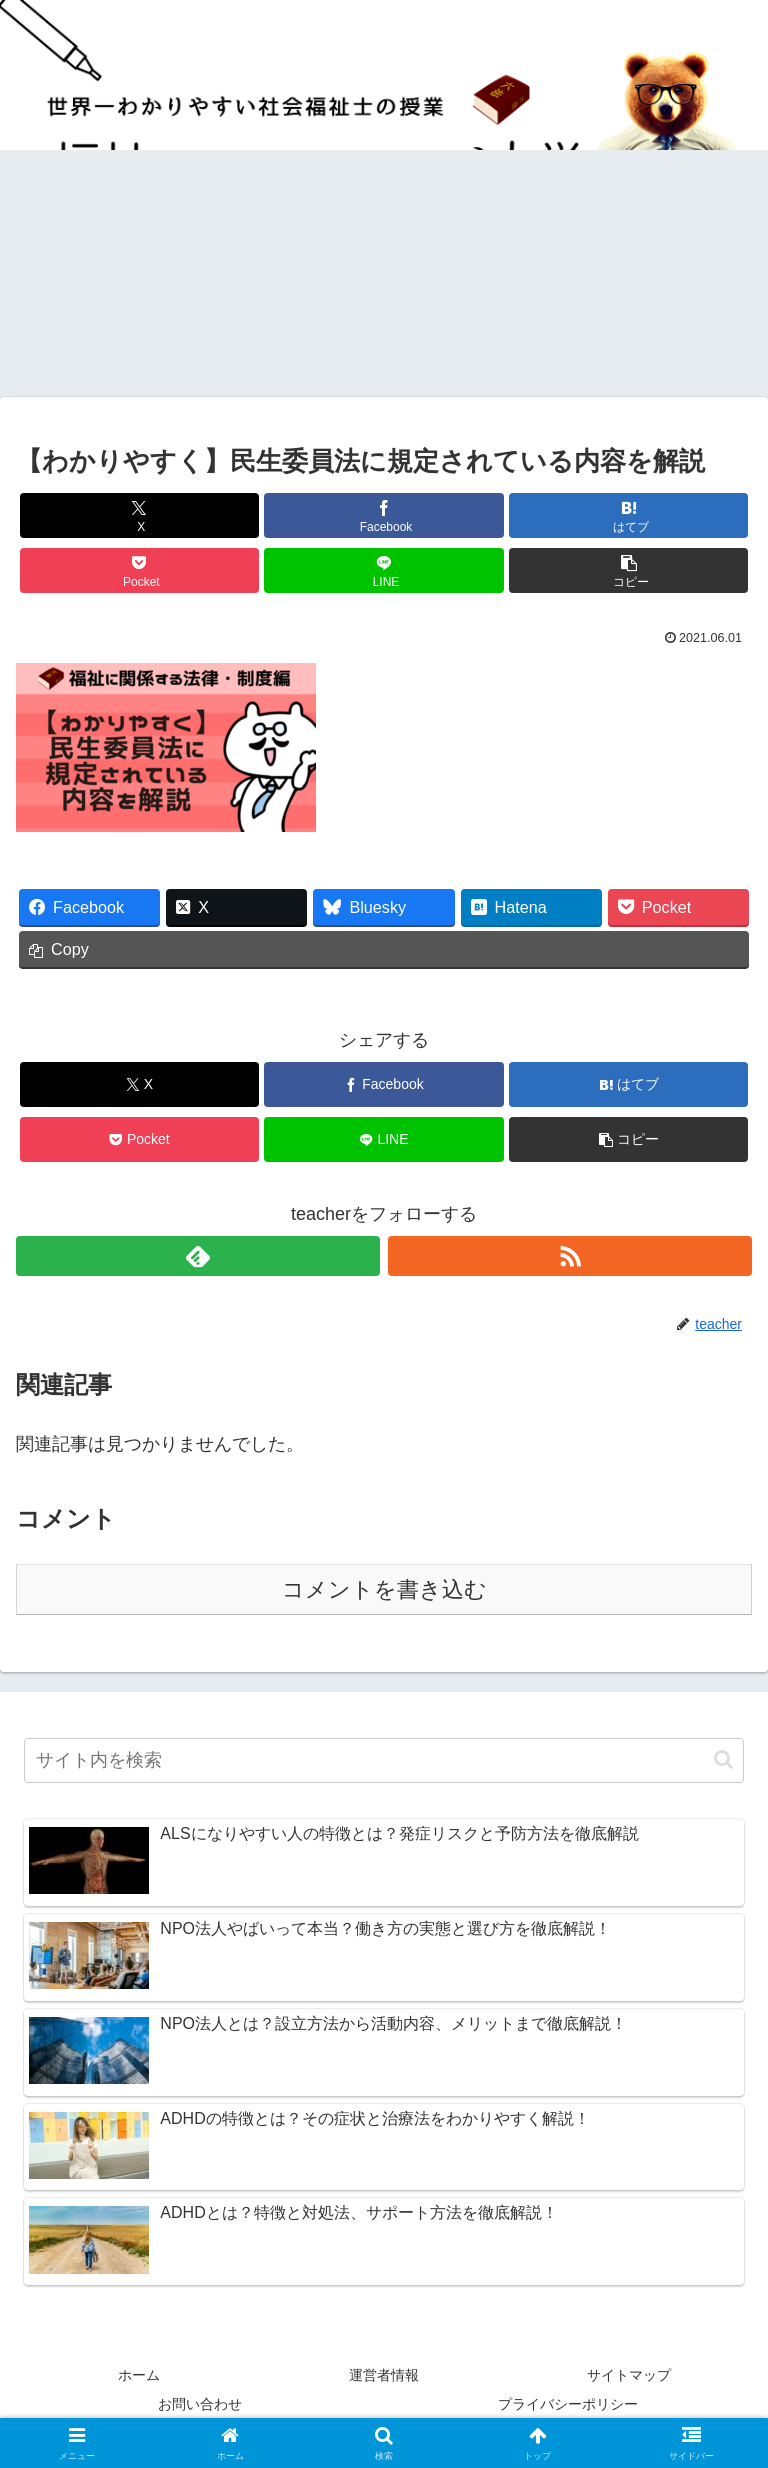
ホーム (139, 2375)
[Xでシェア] (139, 515)
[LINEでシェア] (383, 570)
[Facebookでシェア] (383, 515)
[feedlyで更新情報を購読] (198, 1256)
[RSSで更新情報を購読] (570, 1256)
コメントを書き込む (384, 1589)
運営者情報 (384, 2375)
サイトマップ (629, 2375)
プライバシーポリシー (568, 2404)
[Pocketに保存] (139, 570)
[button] (628, 570)
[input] (384, 1760)
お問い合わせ (200, 2404)
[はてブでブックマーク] (628, 515)
